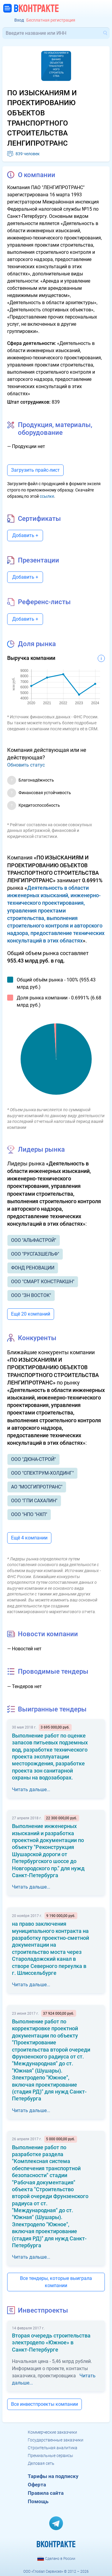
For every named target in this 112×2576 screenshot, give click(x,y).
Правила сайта (46, 2493)
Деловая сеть (41, 2463)
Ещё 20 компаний (30, 1314)
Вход (19, 20)
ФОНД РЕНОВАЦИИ (32, 1268)
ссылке (47, 496)
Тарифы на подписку (53, 2476)
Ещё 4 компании (29, 1538)
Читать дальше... (31, 1789)
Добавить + (25, 535)
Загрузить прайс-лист (35, 470)
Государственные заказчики (55, 2440)
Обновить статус (26, 765)
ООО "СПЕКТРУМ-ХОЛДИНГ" (42, 1473)
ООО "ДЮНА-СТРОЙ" (33, 1459)
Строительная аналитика (52, 2447)
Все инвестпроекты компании (44, 2404)
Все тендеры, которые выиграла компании (56, 2281)
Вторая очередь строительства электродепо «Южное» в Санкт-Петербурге (51, 2342)
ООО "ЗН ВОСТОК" (31, 1295)
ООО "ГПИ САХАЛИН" (34, 1500)
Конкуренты (37, 1338)
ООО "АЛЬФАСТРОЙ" (33, 1240)
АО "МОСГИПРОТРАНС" (36, 1487)
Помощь (38, 2501)
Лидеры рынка (41, 1149)
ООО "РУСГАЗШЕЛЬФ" (35, 1254)
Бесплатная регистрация (50, 20)
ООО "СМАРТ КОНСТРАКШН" (42, 1281)
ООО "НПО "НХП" (29, 1514)
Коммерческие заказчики (52, 2432)
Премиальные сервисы (50, 2455)
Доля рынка (37, 644)
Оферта (37, 2485)
